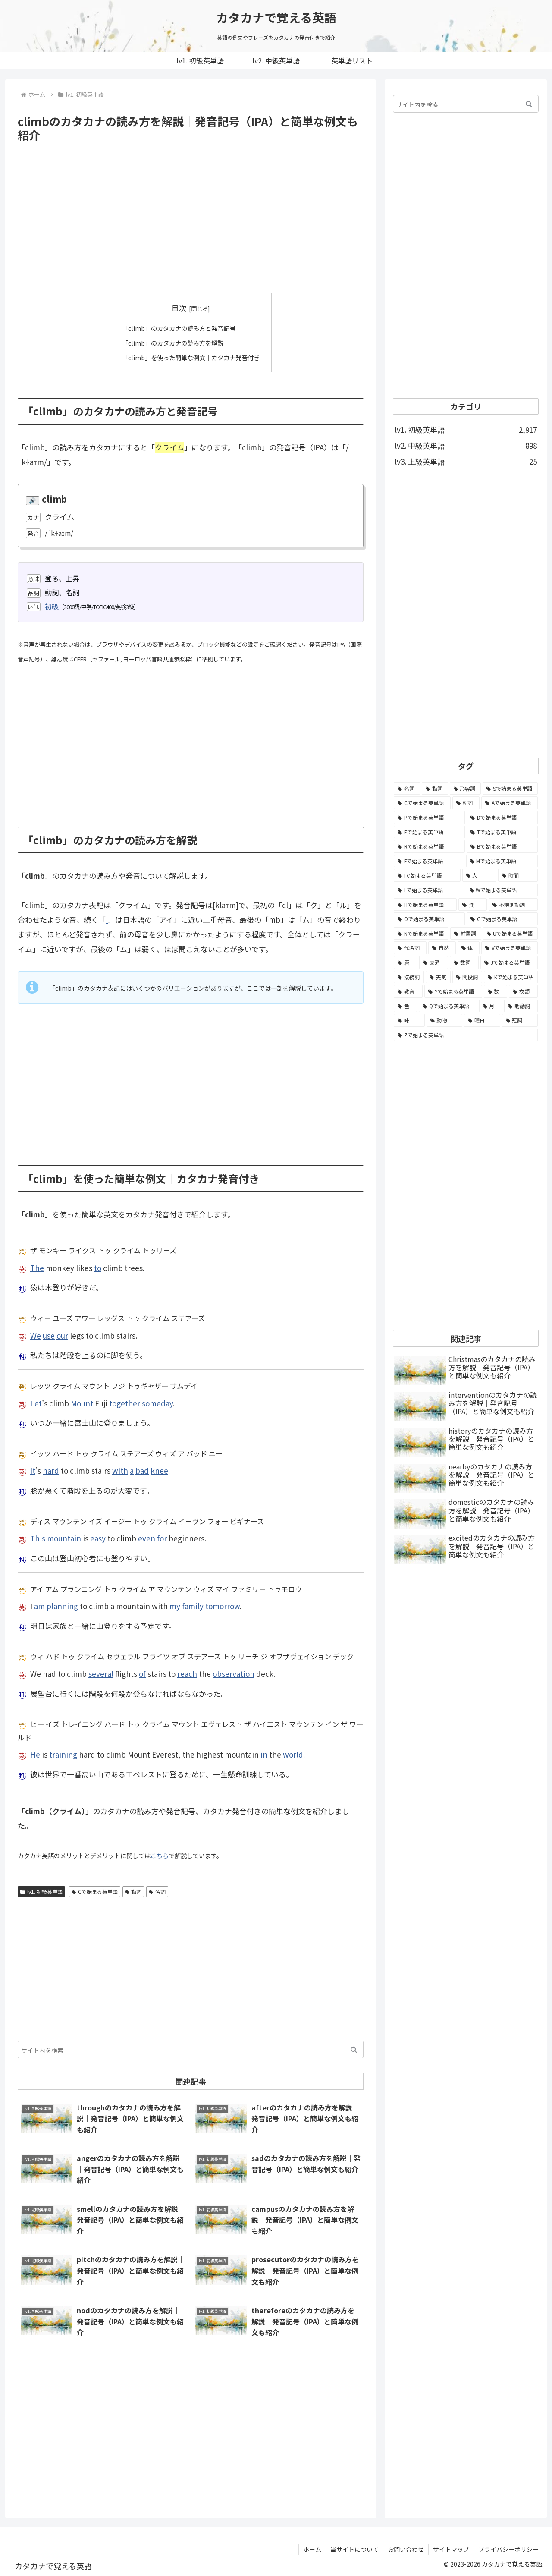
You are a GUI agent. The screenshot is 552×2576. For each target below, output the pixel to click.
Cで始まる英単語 (95, 1891)
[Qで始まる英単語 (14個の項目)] (448, 1006)
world (293, 1754)
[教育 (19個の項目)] (408, 991)
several (100, 1673)
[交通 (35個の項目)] (433, 962)
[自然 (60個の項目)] (442, 947)
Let (36, 1402)
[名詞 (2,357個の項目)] (407, 788)
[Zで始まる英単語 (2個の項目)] (466, 1035)
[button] (354, 2049)
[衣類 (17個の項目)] (523, 991)
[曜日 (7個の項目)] (482, 1020)
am (39, 1605)
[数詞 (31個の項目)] (464, 962)
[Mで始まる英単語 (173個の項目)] (502, 861)
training (63, 1754)
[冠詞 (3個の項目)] (520, 1020)
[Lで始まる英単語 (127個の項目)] (429, 890)
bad (142, 1470)
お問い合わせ (406, 2549)
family (193, 1605)
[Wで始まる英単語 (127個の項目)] (502, 890)
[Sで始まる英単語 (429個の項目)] (510, 788)
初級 (52, 606)
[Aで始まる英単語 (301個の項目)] (509, 802)
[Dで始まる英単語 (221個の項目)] (502, 817)
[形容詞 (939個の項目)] (465, 788)
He (35, 1754)
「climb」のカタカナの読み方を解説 (171, 342)
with (120, 1470)
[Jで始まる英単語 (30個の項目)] (509, 962)
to (97, 1267)
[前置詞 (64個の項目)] (465, 933)
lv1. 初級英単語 (41, 1891)
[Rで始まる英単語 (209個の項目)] (429, 846)
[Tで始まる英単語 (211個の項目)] (502, 832)
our (62, 1335)
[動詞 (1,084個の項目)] (435, 788)
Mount (82, 1402)
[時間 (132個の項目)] (518, 875)
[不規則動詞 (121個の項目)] (513, 904)
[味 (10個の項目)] (409, 1020)
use (49, 1335)
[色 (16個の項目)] (405, 1006)
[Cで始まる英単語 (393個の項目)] (422, 802)
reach (187, 1673)
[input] (191, 2049)
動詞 (133, 1891)
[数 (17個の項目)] (496, 991)
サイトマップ (451, 2549)
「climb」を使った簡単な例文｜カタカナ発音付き (190, 357)
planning (62, 1605)
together (124, 1402)
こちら (160, 1855)
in (263, 1754)
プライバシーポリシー (508, 2549)
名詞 (157, 1891)
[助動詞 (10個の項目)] (521, 1006)
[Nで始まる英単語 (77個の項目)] (421, 933)
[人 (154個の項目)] (479, 875)
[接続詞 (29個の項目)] (409, 977)
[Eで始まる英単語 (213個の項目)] (429, 832)
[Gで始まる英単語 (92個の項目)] (502, 918)
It (32, 1470)
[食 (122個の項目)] (472, 904)
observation (233, 1673)
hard (51, 1470)
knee (159, 1470)
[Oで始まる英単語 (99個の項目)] (429, 918)
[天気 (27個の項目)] (438, 977)
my (174, 1605)
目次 (179, 307)
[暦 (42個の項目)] (405, 962)
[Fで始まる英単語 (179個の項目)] (429, 861)
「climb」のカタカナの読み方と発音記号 (177, 328)
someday (157, 1402)
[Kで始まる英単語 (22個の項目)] (511, 977)
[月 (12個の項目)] (490, 1006)
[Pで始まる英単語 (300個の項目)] (429, 817)
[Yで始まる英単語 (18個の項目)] (453, 991)
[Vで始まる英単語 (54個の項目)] (509, 947)
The (37, 1267)
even (146, 1538)
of (142, 1673)
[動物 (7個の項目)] (445, 1020)
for (162, 1538)
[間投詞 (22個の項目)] (467, 977)
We (35, 1335)
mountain (64, 1538)
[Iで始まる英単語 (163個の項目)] (427, 875)
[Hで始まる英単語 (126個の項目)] (425, 904)
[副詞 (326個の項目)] (466, 802)
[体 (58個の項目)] (469, 947)
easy (98, 1538)
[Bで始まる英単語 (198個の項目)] (502, 846)
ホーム (312, 2549)
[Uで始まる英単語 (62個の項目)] (510, 933)
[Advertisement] (191, 217)
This (37, 1538)
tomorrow (222, 1605)
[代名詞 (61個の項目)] (410, 947)
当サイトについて (354, 2549)
